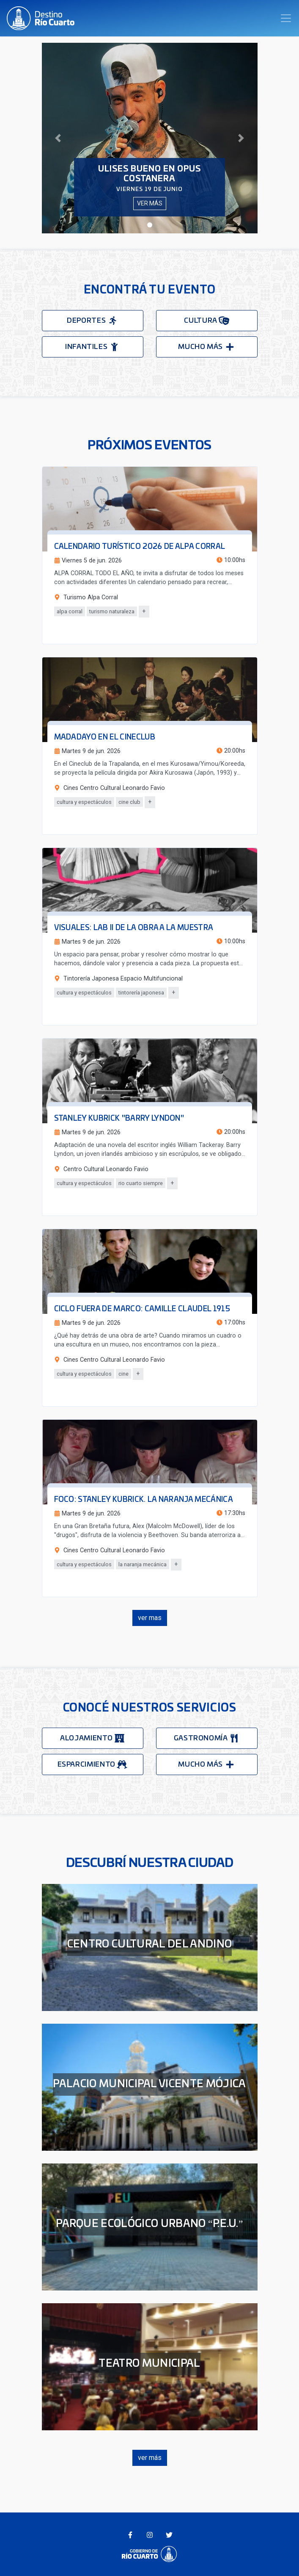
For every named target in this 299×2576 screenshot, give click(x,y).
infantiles (92, 347)
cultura (206, 320)
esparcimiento (93, 1764)
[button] (58, 138)
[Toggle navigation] (286, 18)
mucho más (206, 347)
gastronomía (207, 1738)
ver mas (150, 1618)
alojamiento (92, 1738)
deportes (92, 320)
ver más (149, 203)
